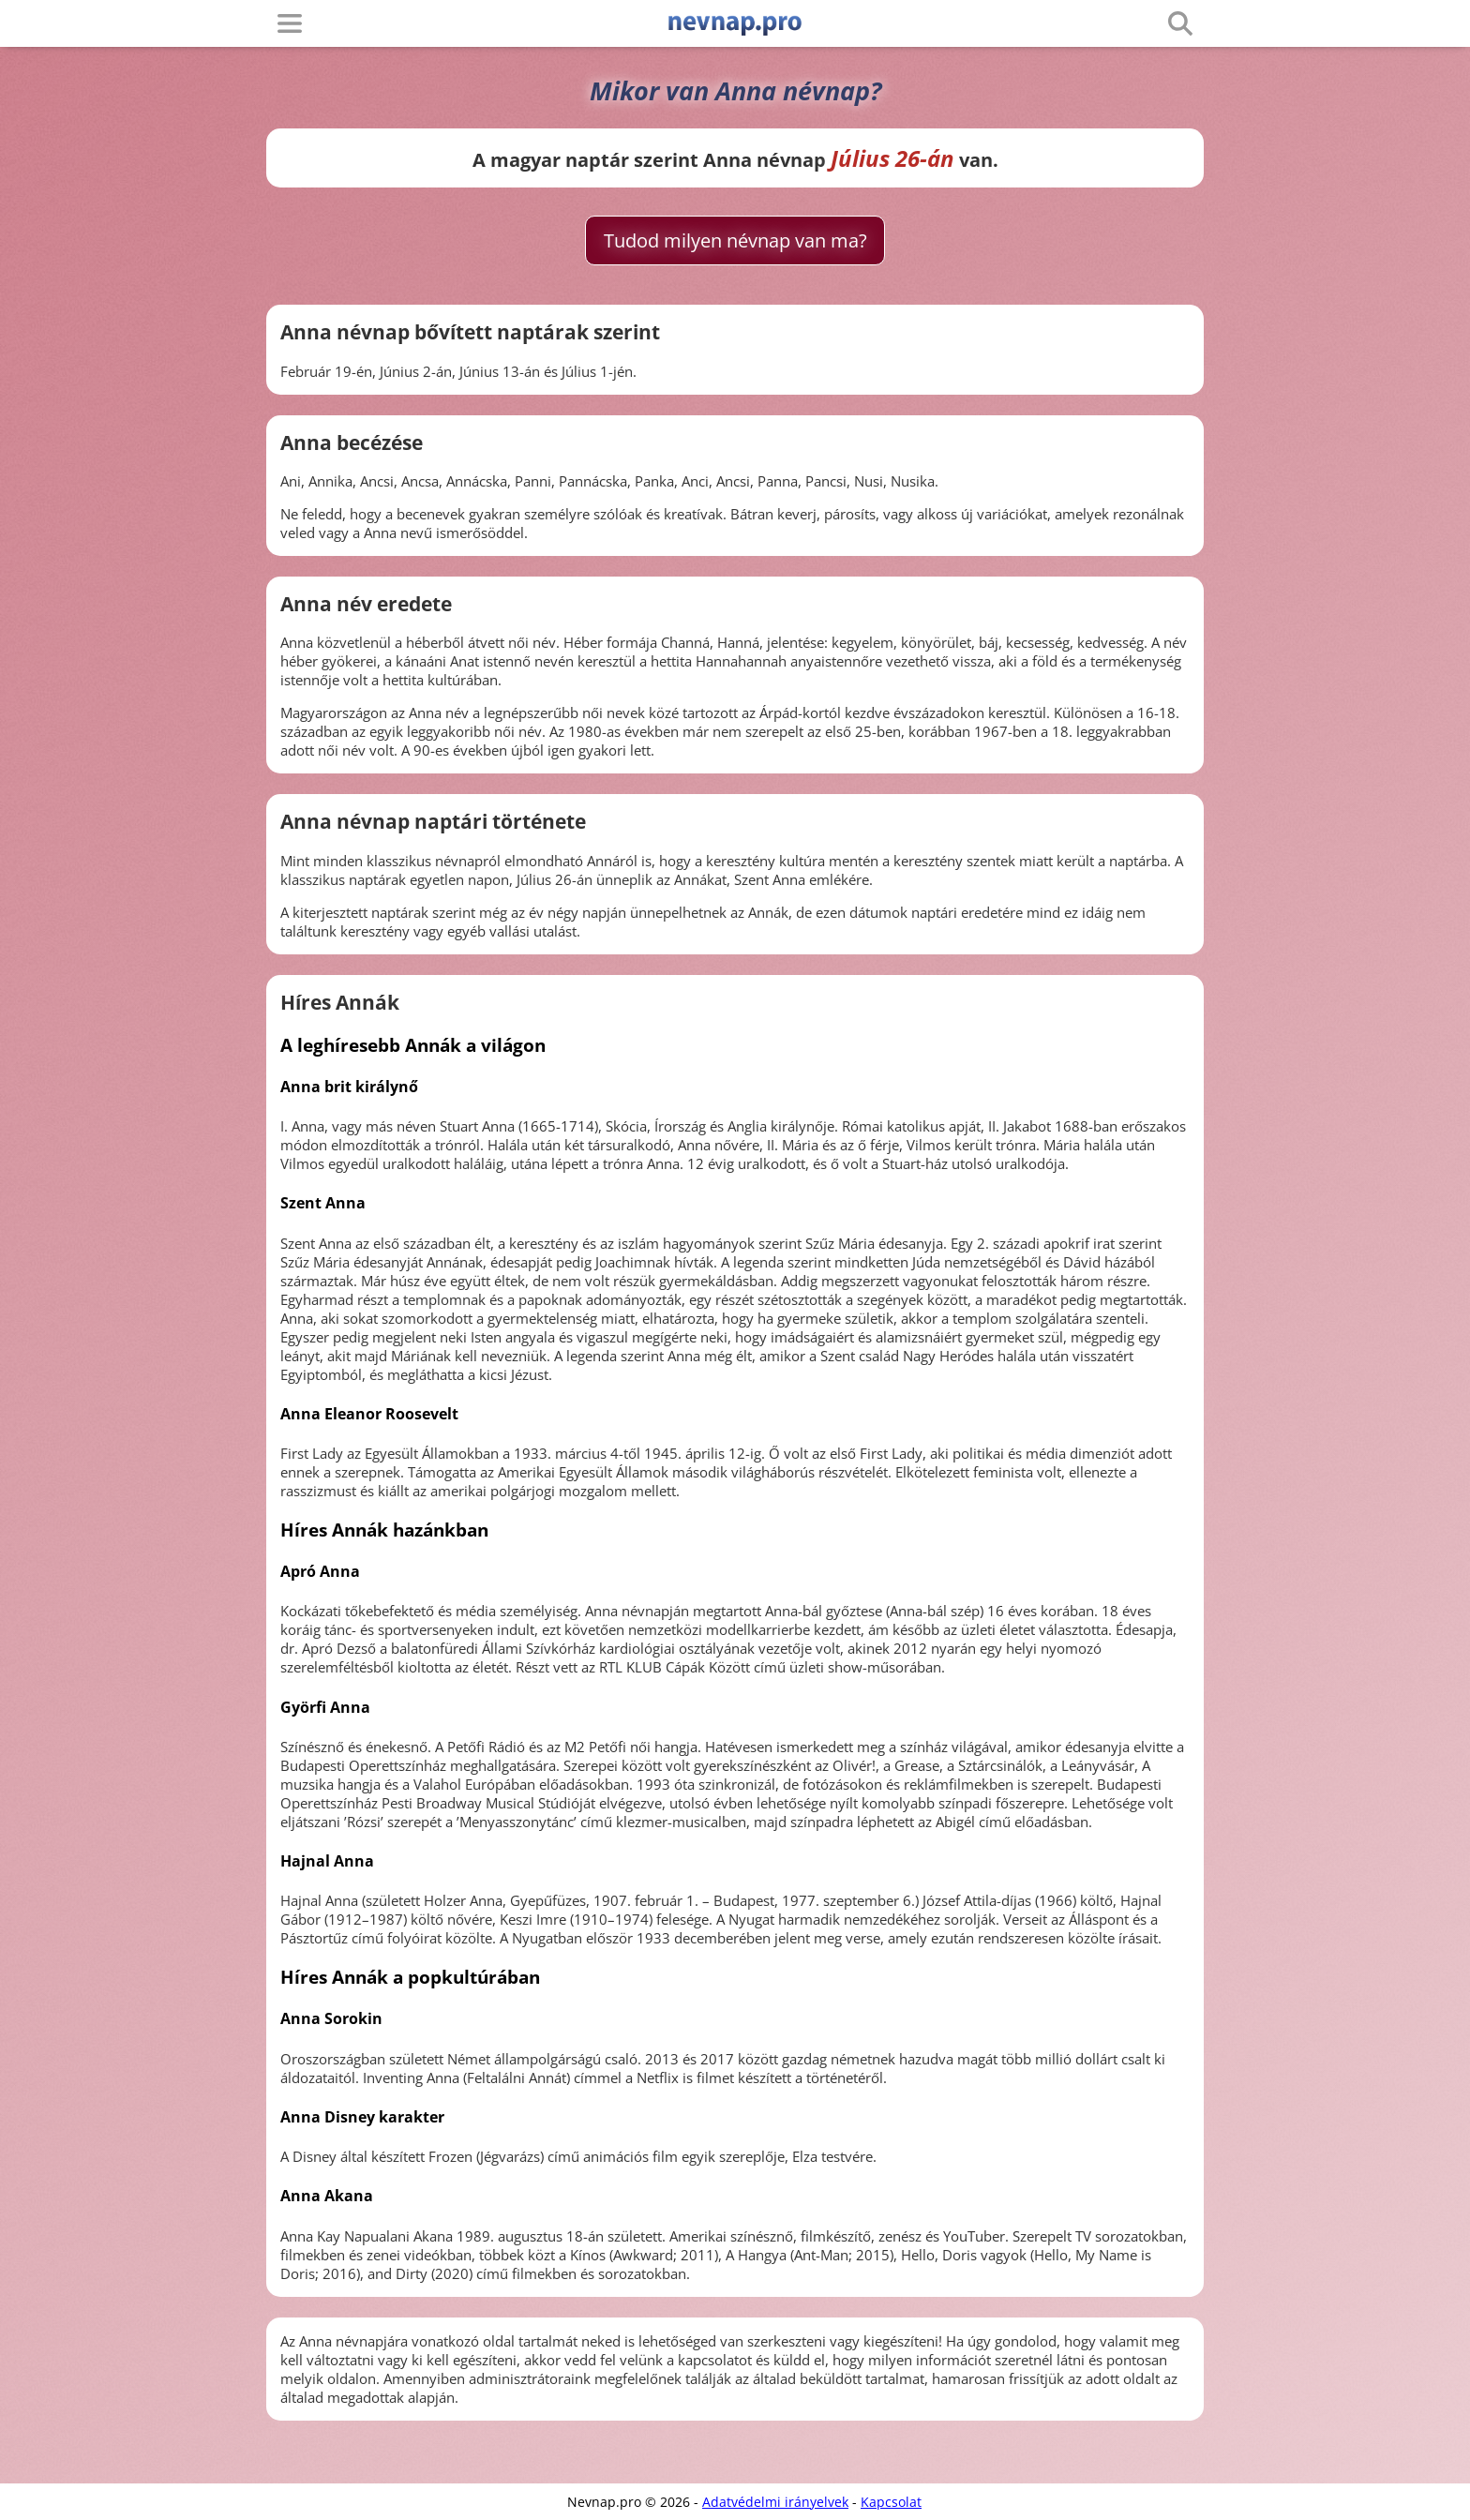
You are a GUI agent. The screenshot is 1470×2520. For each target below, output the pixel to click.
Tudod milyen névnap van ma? (735, 240)
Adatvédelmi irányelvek (775, 2502)
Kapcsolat (891, 2502)
